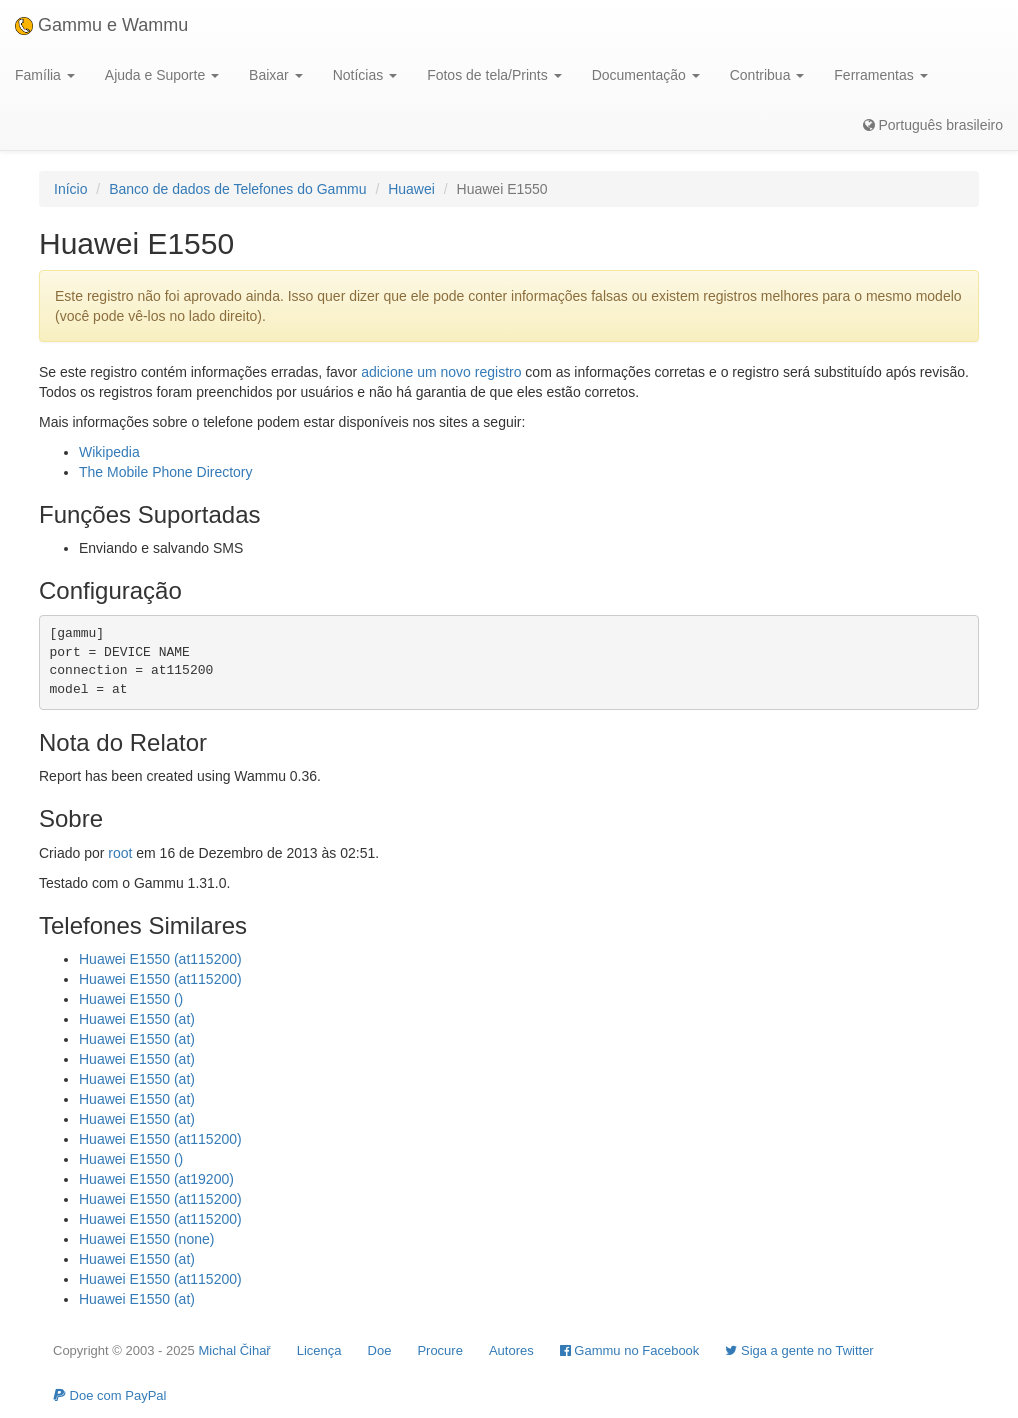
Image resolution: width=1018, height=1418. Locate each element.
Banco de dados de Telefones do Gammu (237, 189)
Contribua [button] (767, 75)
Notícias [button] (365, 75)
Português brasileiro (933, 125)
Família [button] (45, 75)
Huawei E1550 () (131, 999)
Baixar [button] (276, 75)
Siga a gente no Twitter (799, 1350)
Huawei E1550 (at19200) (156, 1179)
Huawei (411, 189)
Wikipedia (109, 452)
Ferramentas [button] (880, 75)
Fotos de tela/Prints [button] (494, 75)
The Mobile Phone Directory (166, 472)
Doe (380, 1350)
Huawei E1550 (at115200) (160, 959)
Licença (319, 1350)
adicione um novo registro (441, 372)
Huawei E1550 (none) (146, 1239)
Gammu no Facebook (630, 1350)
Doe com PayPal (109, 1395)
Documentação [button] (646, 75)
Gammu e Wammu (101, 25)
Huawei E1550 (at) (137, 1019)
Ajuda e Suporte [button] (162, 75)
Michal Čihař (234, 1350)
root (120, 853)
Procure (440, 1350)
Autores (511, 1350)
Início (70, 189)
